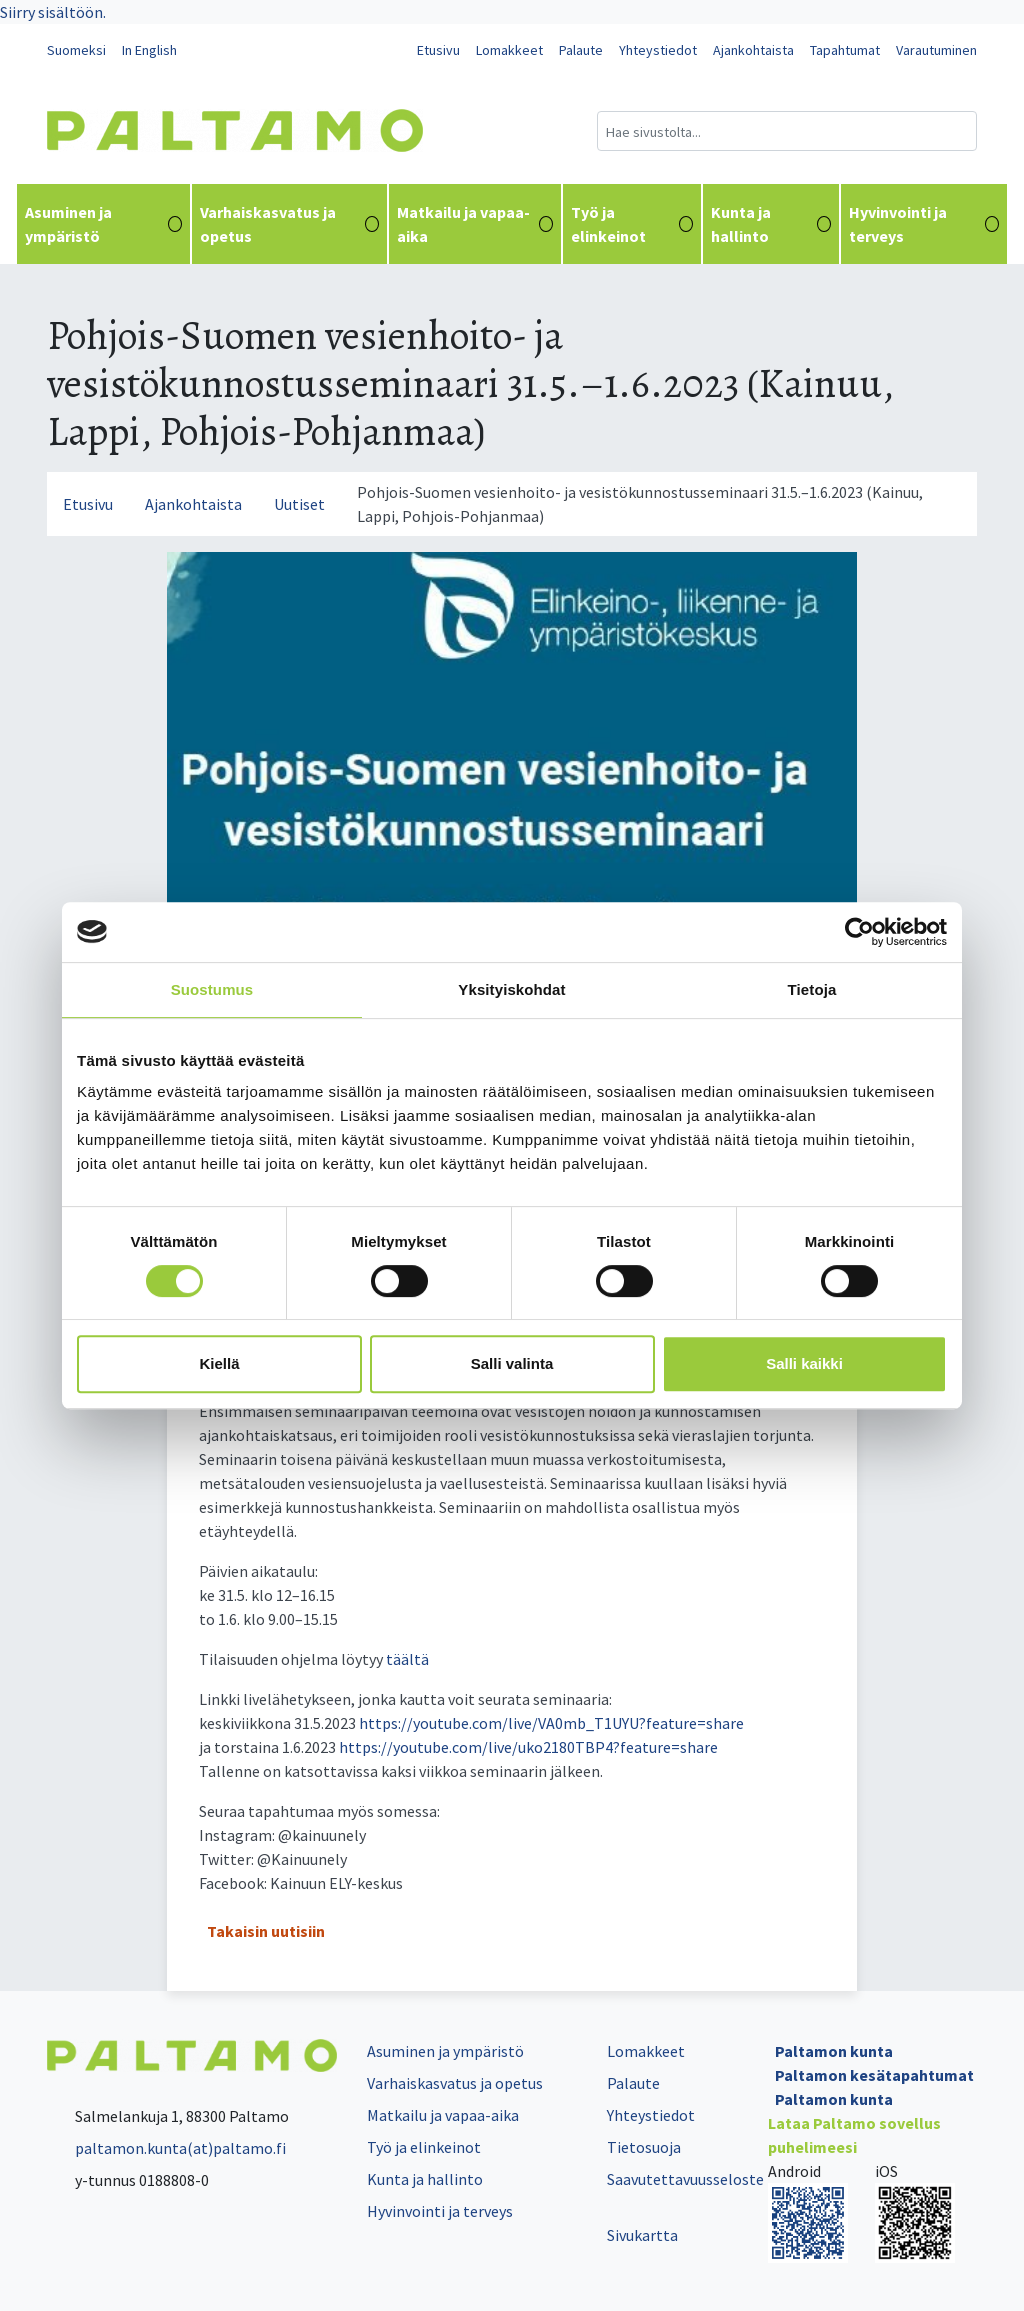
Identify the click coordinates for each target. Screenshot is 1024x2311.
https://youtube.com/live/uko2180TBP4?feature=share (528, 1747)
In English (149, 50)
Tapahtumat (845, 50)
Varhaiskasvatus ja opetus (289, 224)
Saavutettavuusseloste (685, 2179)
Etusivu (438, 50)
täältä (407, 1659)
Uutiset (299, 504)
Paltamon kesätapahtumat (874, 2075)
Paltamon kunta (834, 2051)
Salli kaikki (804, 1363)
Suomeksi (76, 50)
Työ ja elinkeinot (631, 224)
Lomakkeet (509, 50)
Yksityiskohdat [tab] (511, 989)
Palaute (581, 50)
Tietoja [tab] (812, 989)
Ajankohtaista (753, 50)
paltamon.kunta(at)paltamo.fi (166, 2148)
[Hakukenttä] (787, 131)
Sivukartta (642, 2235)
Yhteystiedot (658, 50)
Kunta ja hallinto (771, 224)
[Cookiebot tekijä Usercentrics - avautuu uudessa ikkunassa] (859, 932)
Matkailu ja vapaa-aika (475, 224)
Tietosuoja (644, 2147)
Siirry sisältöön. (53, 12)
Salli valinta (512, 1363)
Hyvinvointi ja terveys (924, 224)
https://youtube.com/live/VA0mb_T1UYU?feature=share (551, 1723)
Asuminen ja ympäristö (103, 224)
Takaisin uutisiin (266, 1931)
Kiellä (219, 1363)
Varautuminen (936, 50)
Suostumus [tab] (212, 989)
